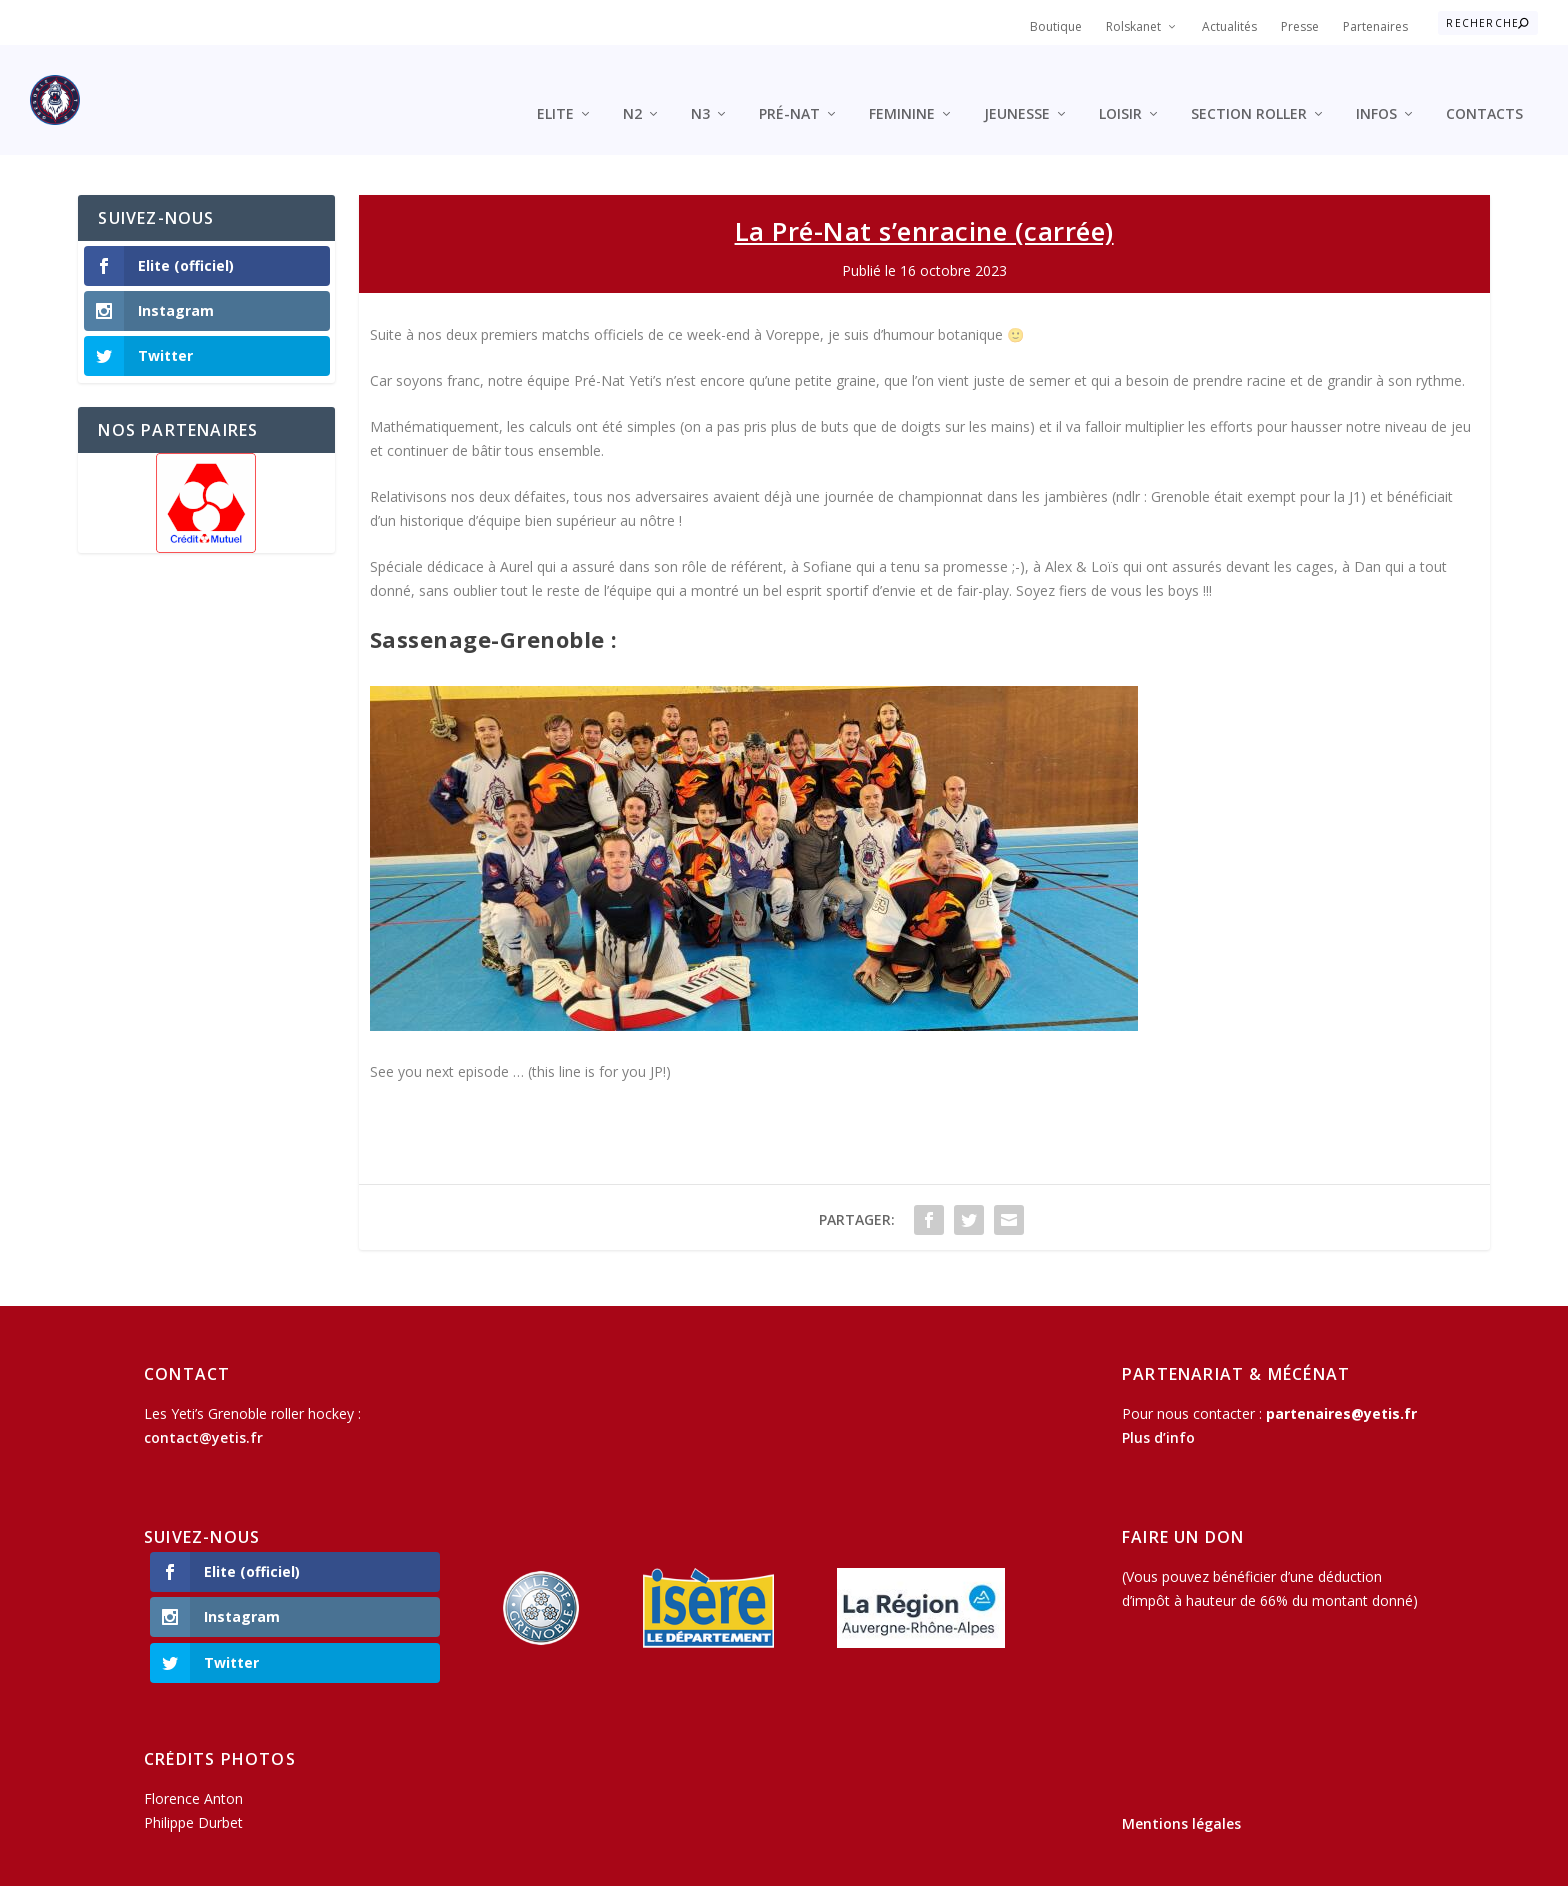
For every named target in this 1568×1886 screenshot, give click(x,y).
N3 (700, 84)
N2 (632, 84)
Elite (555, 84)
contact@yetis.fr (203, 1407)
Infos (1376, 84)
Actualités (1229, 26)
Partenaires (1375, 26)
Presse (1300, 26)
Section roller (1249, 84)
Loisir (1120, 84)
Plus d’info (1158, 1407)
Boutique (1056, 26)
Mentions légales (1181, 1793)
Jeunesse (1017, 84)
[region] (206, 473)
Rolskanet (1133, 26)
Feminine (902, 84)
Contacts (1484, 84)
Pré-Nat (789, 84)
